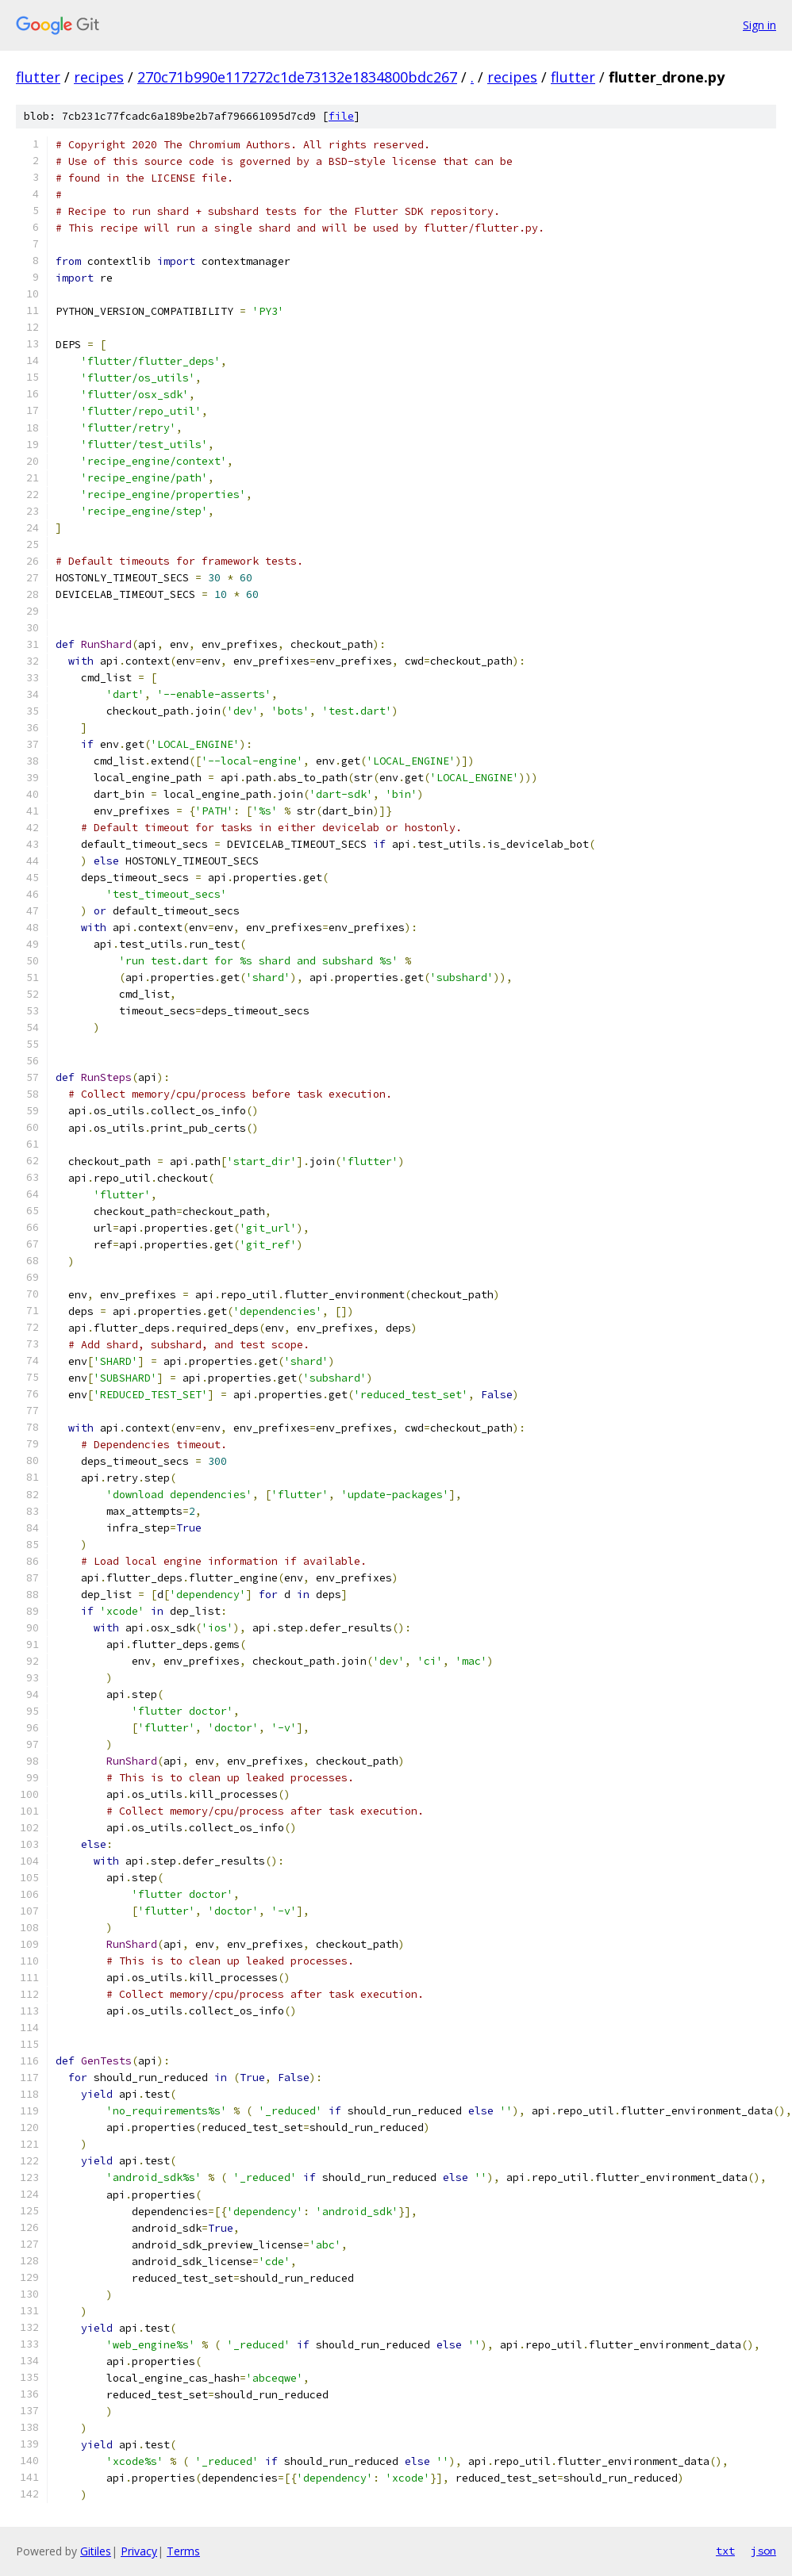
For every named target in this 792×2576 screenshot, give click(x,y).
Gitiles (95, 2551)
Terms (183, 2551)
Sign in (759, 25)
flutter (38, 76)
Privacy (139, 2551)
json (763, 2550)
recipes (99, 76)
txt (725, 2550)
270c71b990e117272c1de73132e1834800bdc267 (297, 76)
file (341, 116)
